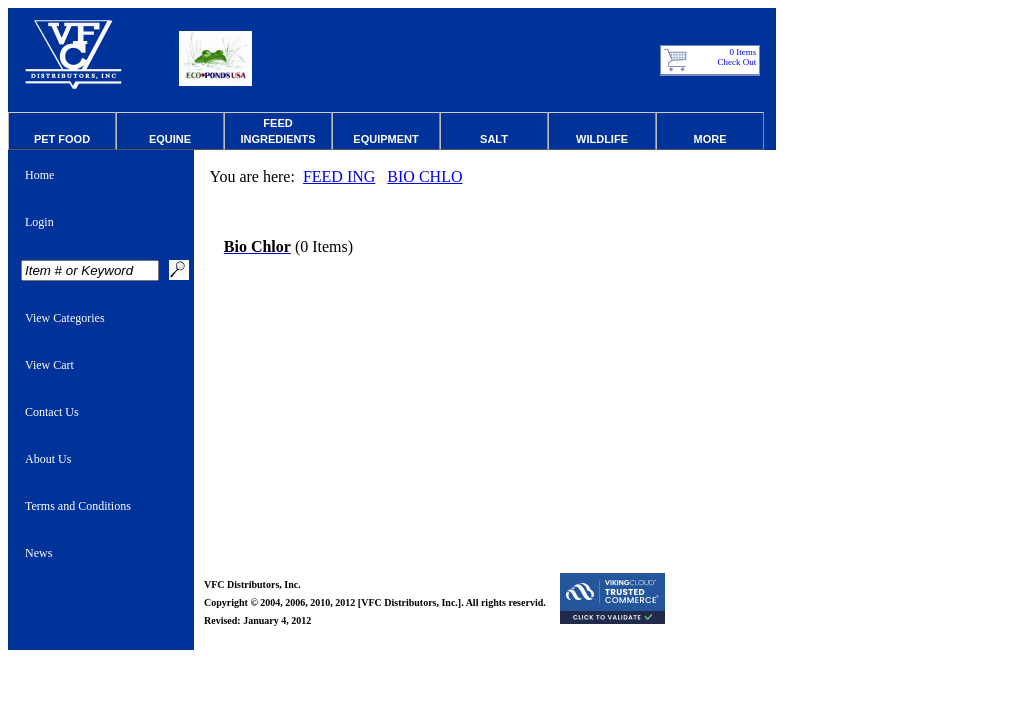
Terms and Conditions (78, 506)
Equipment (385, 139)
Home (39, 175)
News (38, 553)
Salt (494, 139)
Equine (170, 139)
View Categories (65, 318)
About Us (48, 459)
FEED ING (339, 176)
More (710, 139)
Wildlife (602, 139)
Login (39, 222)
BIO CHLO (424, 176)
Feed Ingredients (277, 131)
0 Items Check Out (737, 57)
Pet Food (62, 139)
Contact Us (52, 412)
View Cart (49, 365)
